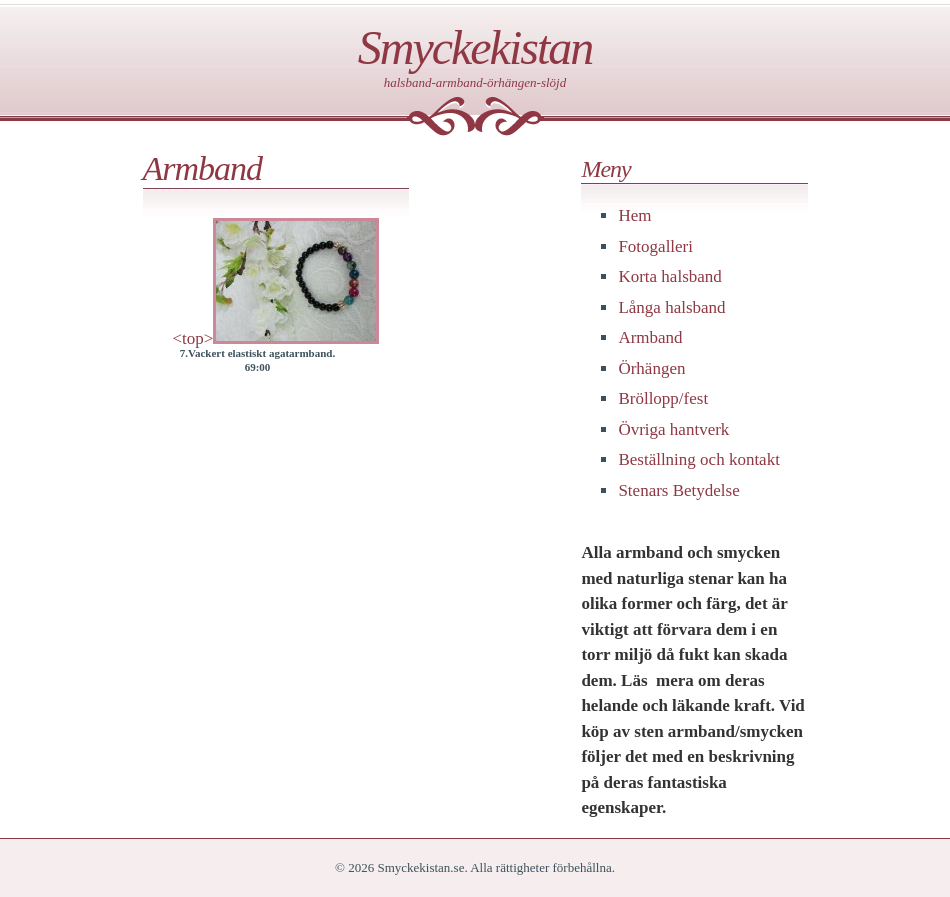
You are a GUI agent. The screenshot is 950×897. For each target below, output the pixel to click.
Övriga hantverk (673, 429)
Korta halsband (669, 276)
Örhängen (651, 368)
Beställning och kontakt (698, 459)
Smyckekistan (475, 47)
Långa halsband (671, 307)
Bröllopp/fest (663, 398)
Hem (634, 215)
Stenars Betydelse (678, 490)
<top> (193, 338)
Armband (650, 337)
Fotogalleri (655, 246)
